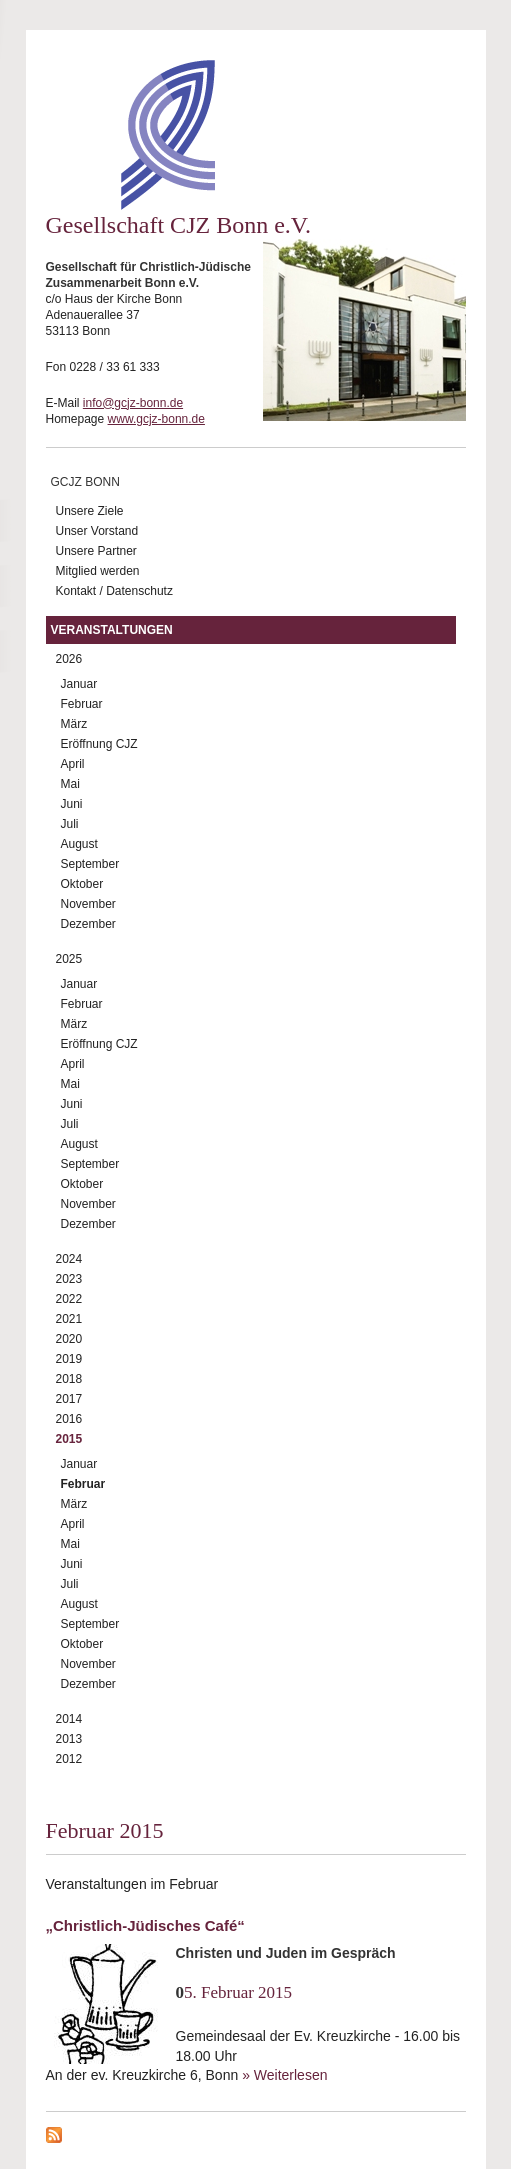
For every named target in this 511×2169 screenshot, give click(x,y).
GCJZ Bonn (85, 482)
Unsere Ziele (90, 511)
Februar (82, 704)
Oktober (82, 884)
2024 (69, 1259)
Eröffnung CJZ (99, 744)
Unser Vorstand (97, 531)
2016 (69, 1419)
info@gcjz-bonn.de (133, 403)
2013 (69, 1739)
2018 (69, 1379)
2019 (69, 1359)
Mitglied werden (98, 571)
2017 (69, 1399)
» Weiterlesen (284, 2075)
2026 (69, 659)
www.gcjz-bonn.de (156, 419)
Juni (72, 804)
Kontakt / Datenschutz (114, 591)
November (88, 904)
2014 (69, 1719)
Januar (79, 684)
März (74, 724)
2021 (69, 1319)
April (73, 764)
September (90, 864)
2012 (69, 1759)
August (79, 844)
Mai (70, 784)
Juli (70, 824)
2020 (69, 1339)
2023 (69, 1279)
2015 (69, 1439)
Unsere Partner (96, 551)
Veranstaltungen (112, 630)
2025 (69, 959)
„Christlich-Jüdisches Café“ (145, 1925)
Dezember (88, 924)
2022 (69, 1299)
